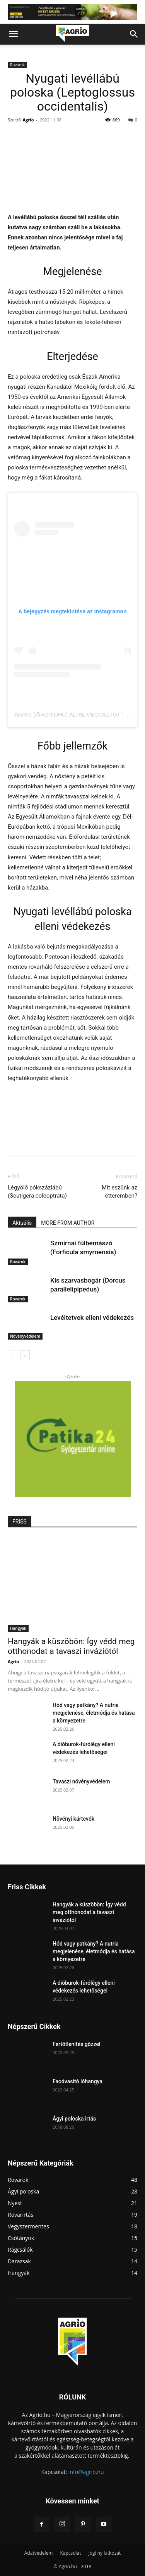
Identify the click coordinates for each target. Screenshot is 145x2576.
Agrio (28, 120)
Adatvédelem (38, 2553)
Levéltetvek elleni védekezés (92, 1317)
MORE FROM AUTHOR (67, 1223)
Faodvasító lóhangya (77, 2081)
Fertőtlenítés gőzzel (77, 2044)
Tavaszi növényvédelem (81, 1781)
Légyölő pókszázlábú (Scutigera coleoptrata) (37, 1191)
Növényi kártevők (73, 1819)
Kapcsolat (70, 2553)
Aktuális (22, 1223)
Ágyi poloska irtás (74, 2119)
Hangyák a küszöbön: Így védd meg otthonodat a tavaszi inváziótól (71, 1646)
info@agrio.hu (86, 2472)
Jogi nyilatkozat (105, 2553)
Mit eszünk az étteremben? (119, 1191)
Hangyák (18, 1628)
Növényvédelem (25, 1336)
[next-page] (25, 1355)
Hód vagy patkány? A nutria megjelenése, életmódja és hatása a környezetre (94, 1713)
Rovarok (17, 65)
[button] (13, 34)
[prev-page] (12, 1355)
